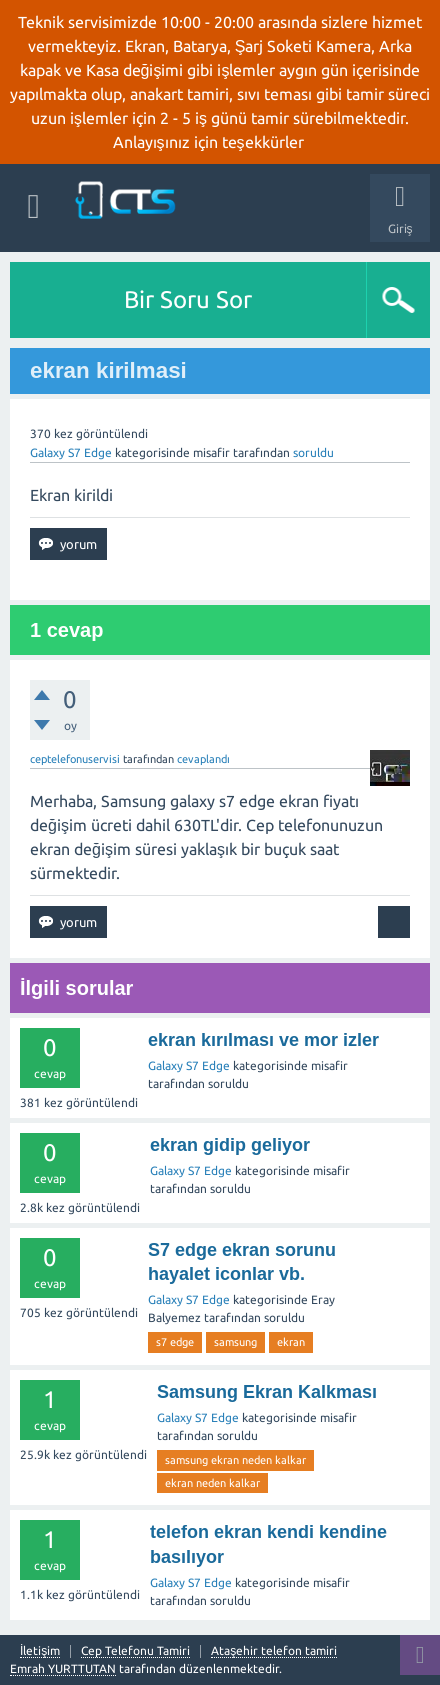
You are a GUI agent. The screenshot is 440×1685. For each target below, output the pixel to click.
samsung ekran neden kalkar (235, 1460)
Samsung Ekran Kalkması (267, 1392)
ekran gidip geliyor (230, 1145)
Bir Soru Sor (188, 299)
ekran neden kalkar (212, 1483)
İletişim (40, 1651)
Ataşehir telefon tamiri (274, 1651)
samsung (235, 1342)
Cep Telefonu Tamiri (135, 1651)
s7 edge (175, 1342)
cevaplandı (203, 759)
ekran (291, 1342)
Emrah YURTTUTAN (63, 1668)
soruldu (313, 452)
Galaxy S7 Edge (71, 452)
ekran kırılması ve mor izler (263, 1040)
